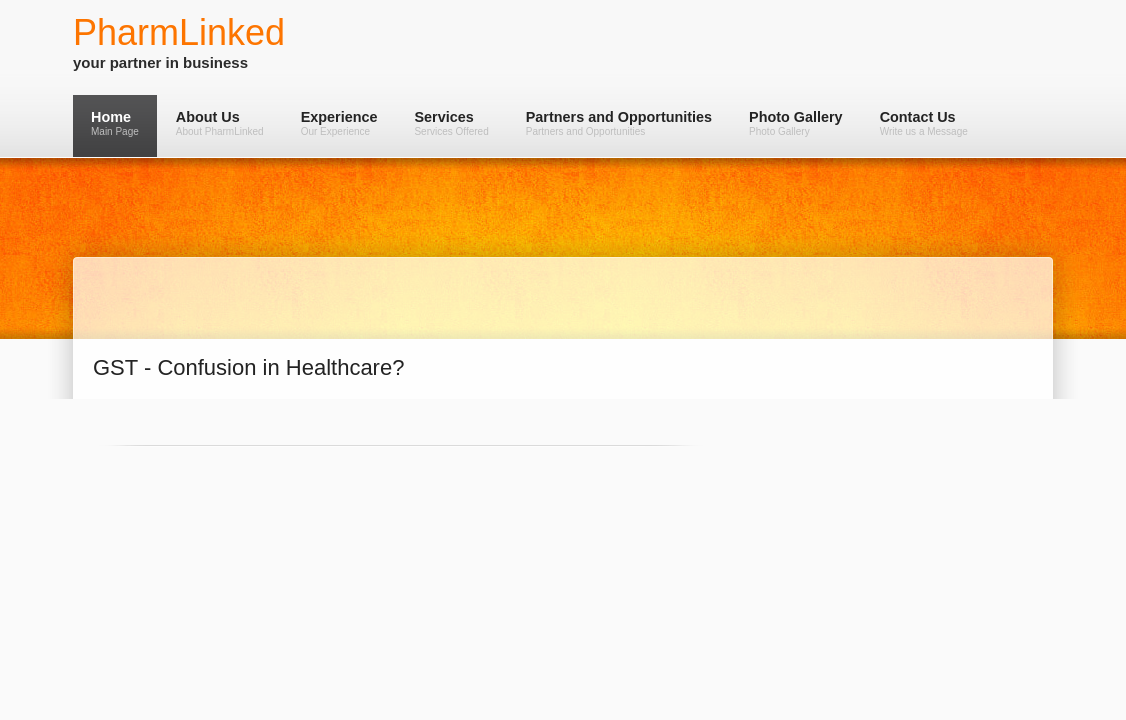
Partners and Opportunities (619, 123)
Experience (339, 123)
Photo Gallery (796, 123)
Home (115, 123)
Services (451, 123)
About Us (220, 123)
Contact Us (924, 123)
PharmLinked (179, 32)
